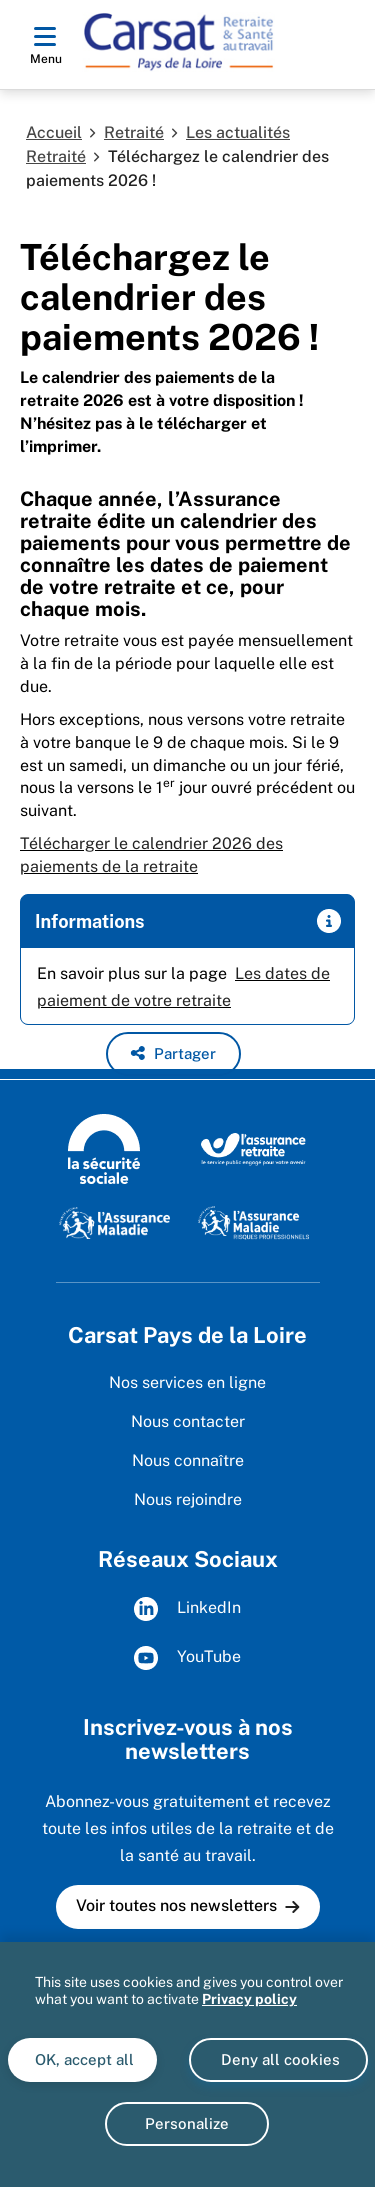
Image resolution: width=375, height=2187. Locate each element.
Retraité (134, 132)
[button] (173, 1054)
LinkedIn (187, 1609)
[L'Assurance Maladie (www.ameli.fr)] (114, 1222)
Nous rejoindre (188, 1499)
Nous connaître (188, 1460)
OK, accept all (82, 2059)
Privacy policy (249, 1999)
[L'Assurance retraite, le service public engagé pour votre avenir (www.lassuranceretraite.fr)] (253, 1148)
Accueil (54, 132)
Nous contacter (188, 1421)
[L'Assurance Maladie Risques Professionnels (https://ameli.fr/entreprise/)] (253, 1222)
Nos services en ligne (187, 1382)
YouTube (187, 1658)
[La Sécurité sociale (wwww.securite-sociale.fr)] (104, 1148)
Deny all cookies (278, 2059)
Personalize (187, 2123)
